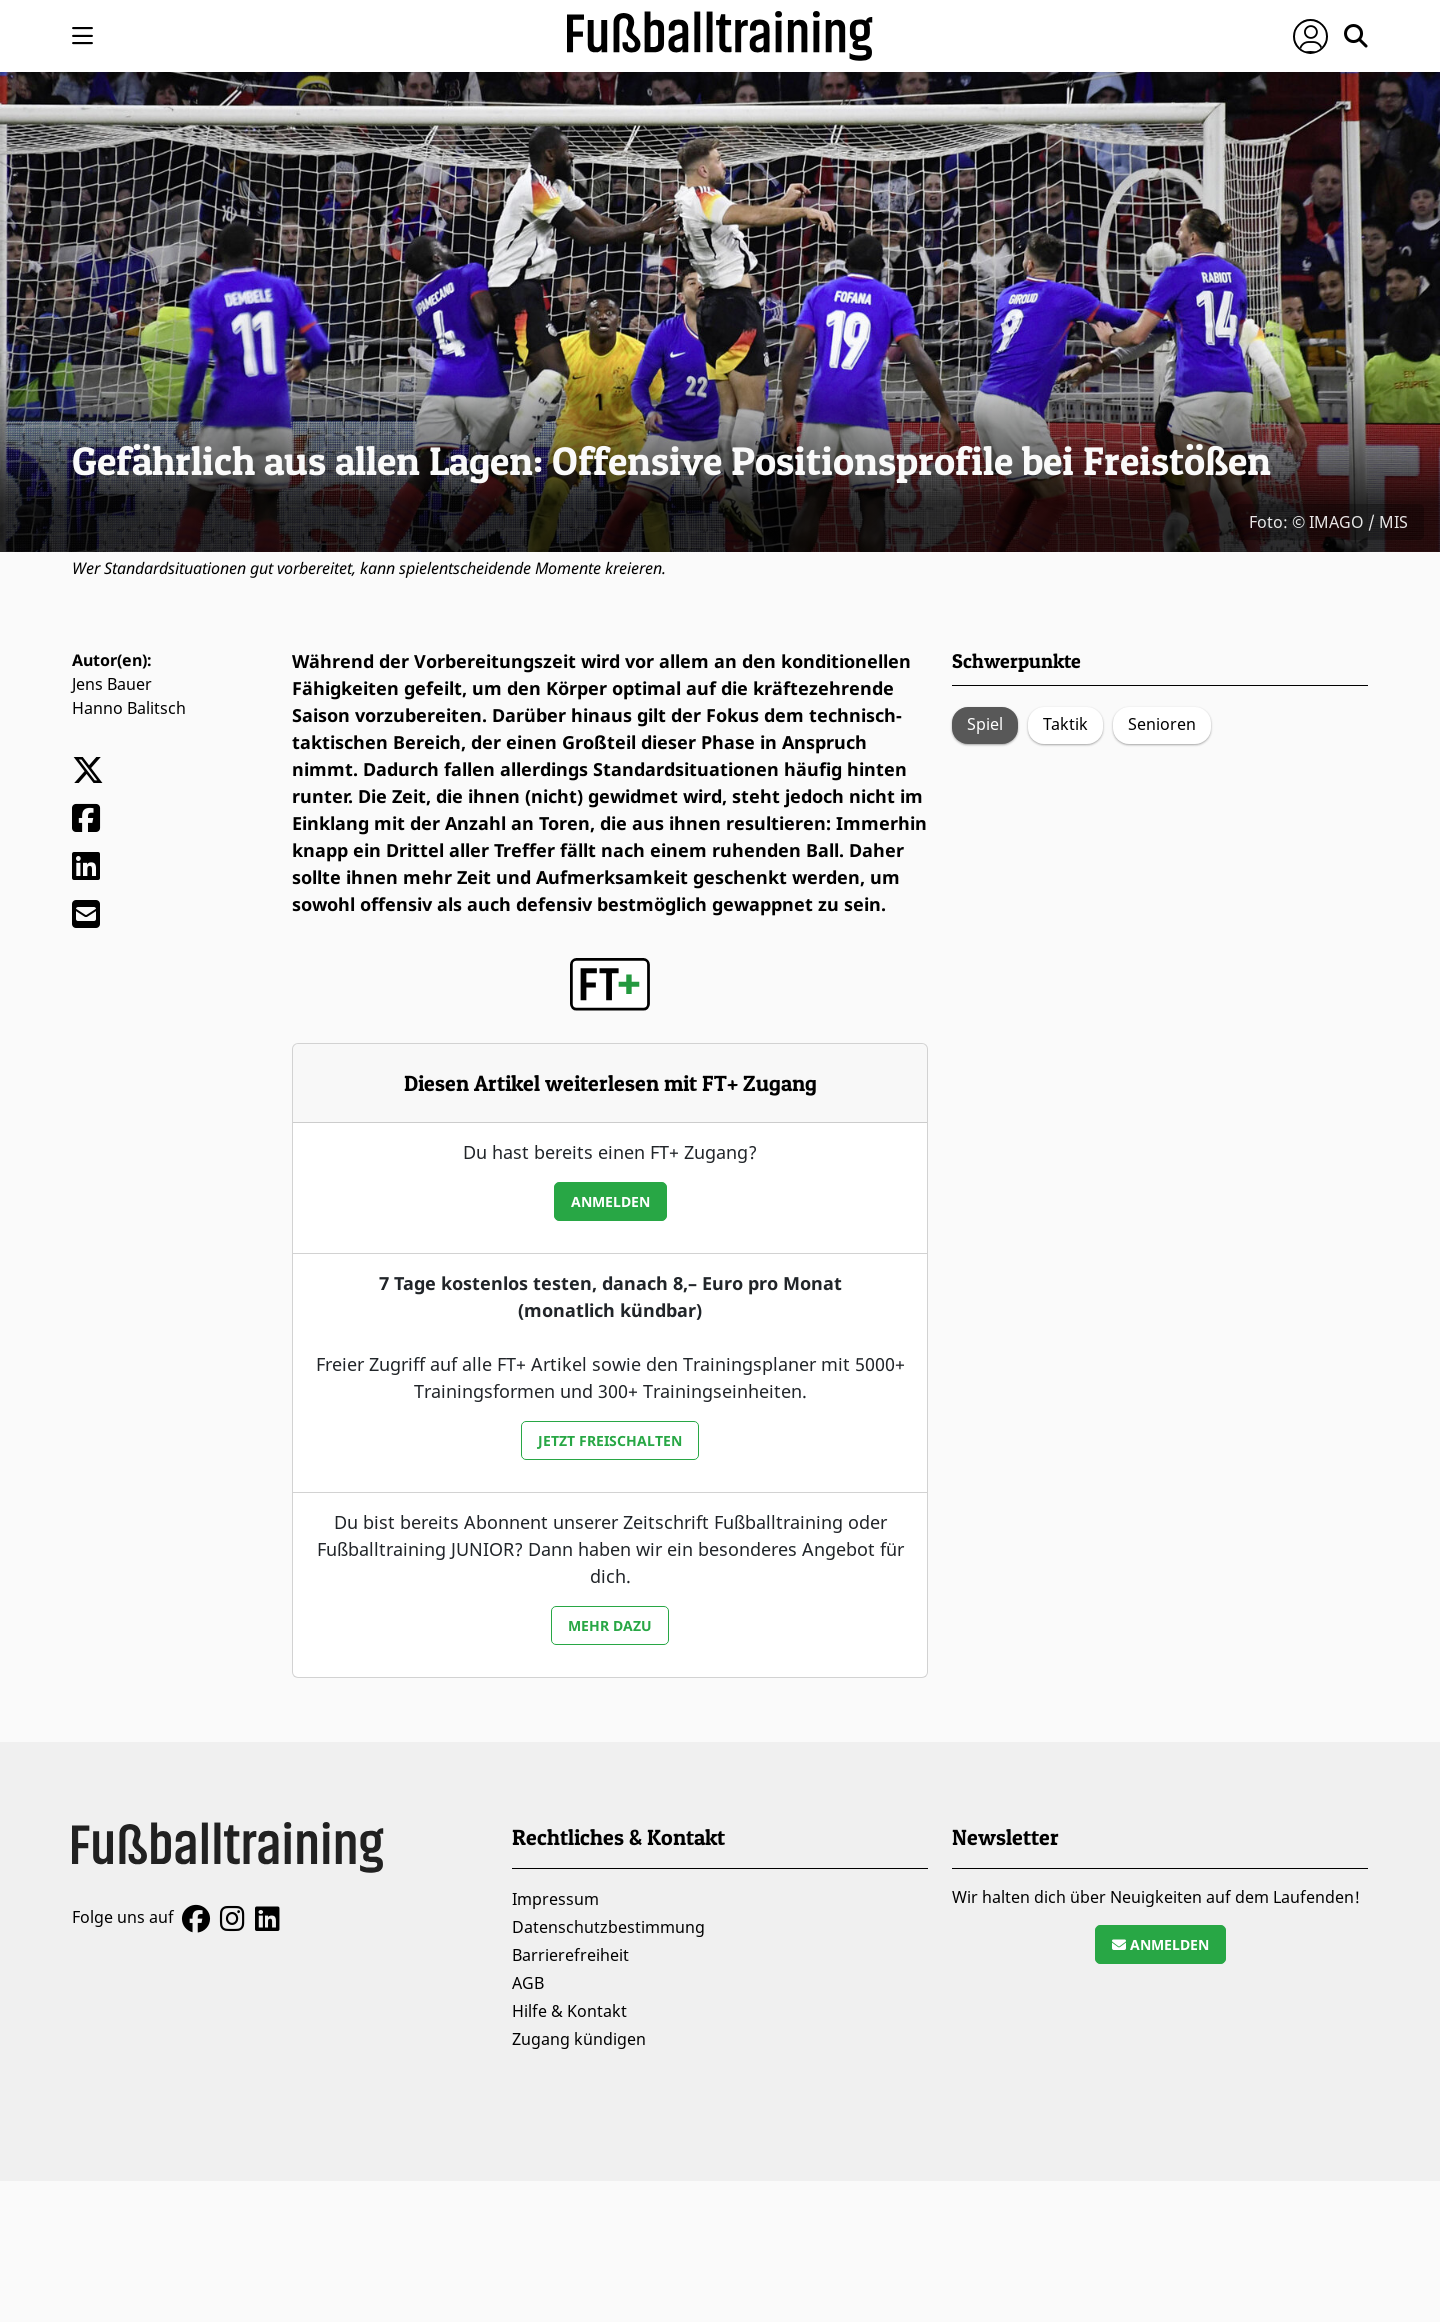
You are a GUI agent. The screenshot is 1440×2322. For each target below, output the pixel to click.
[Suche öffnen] (1356, 36)
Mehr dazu (610, 1625)
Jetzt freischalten (610, 1440)
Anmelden (610, 1201)
